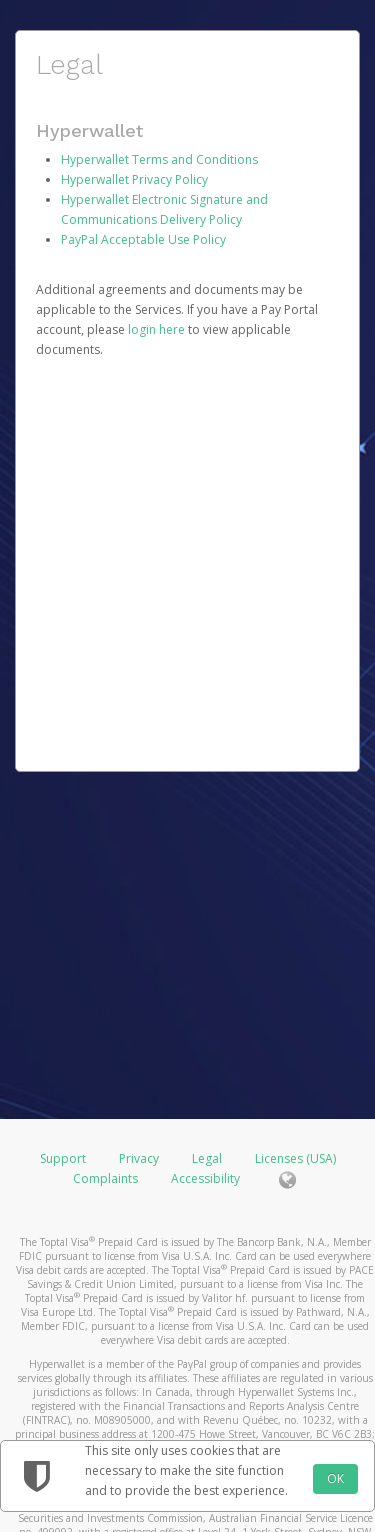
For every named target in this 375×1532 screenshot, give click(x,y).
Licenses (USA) (295, 1158)
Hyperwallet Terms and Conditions (159, 159)
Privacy (139, 1158)
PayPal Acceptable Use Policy (143, 239)
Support (63, 1158)
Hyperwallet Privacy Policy (134, 179)
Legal (207, 1158)
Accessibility (205, 1178)
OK (335, 1478)
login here (156, 329)
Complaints (107, 1178)
